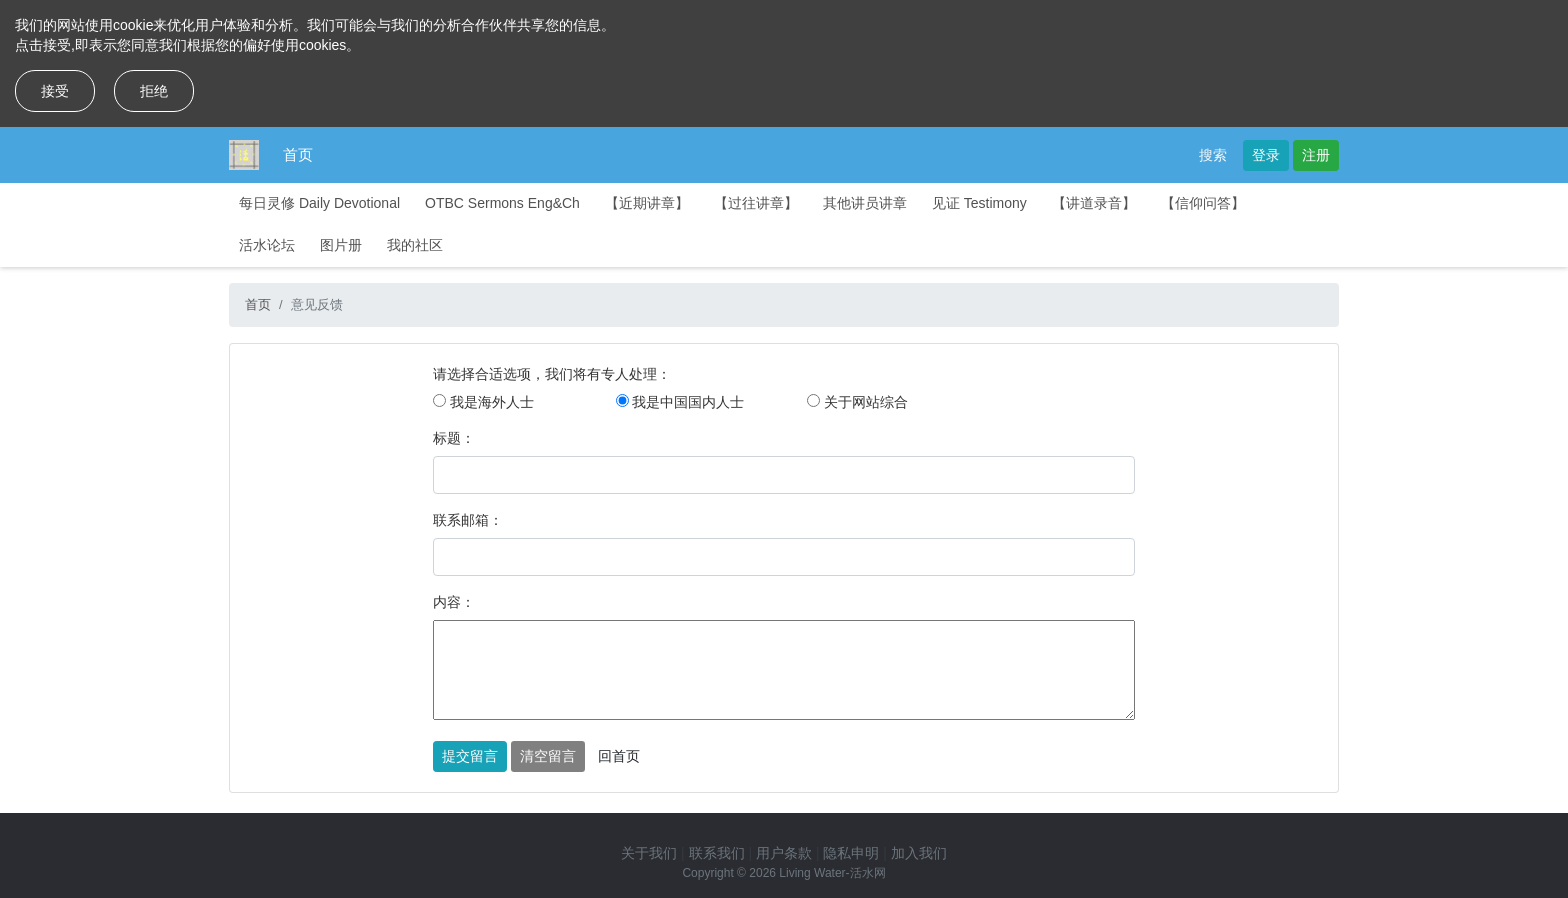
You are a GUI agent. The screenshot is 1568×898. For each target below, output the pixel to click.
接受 (55, 91)
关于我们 (649, 853)
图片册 (341, 245)
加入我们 (919, 853)
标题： (454, 438)
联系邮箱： (468, 520)
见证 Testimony (979, 203)
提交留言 (470, 756)
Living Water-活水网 (832, 873)
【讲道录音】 (1094, 203)
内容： (454, 602)
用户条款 (784, 853)
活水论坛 (267, 245)
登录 (1266, 155)
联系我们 (717, 853)
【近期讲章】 (647, 203)
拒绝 (154, 91)
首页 (298, 154)
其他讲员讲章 (865, 203)
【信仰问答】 (1203, 203)
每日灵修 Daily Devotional (319, 203)
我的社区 (415, 245)
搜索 (1213, 155)
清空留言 (548, 756)
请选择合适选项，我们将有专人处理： (552, 374)
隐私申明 (851, 853)
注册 (1316, 155)
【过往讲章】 (756, 203)
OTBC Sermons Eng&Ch (502, 203)
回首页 (619, 756)
